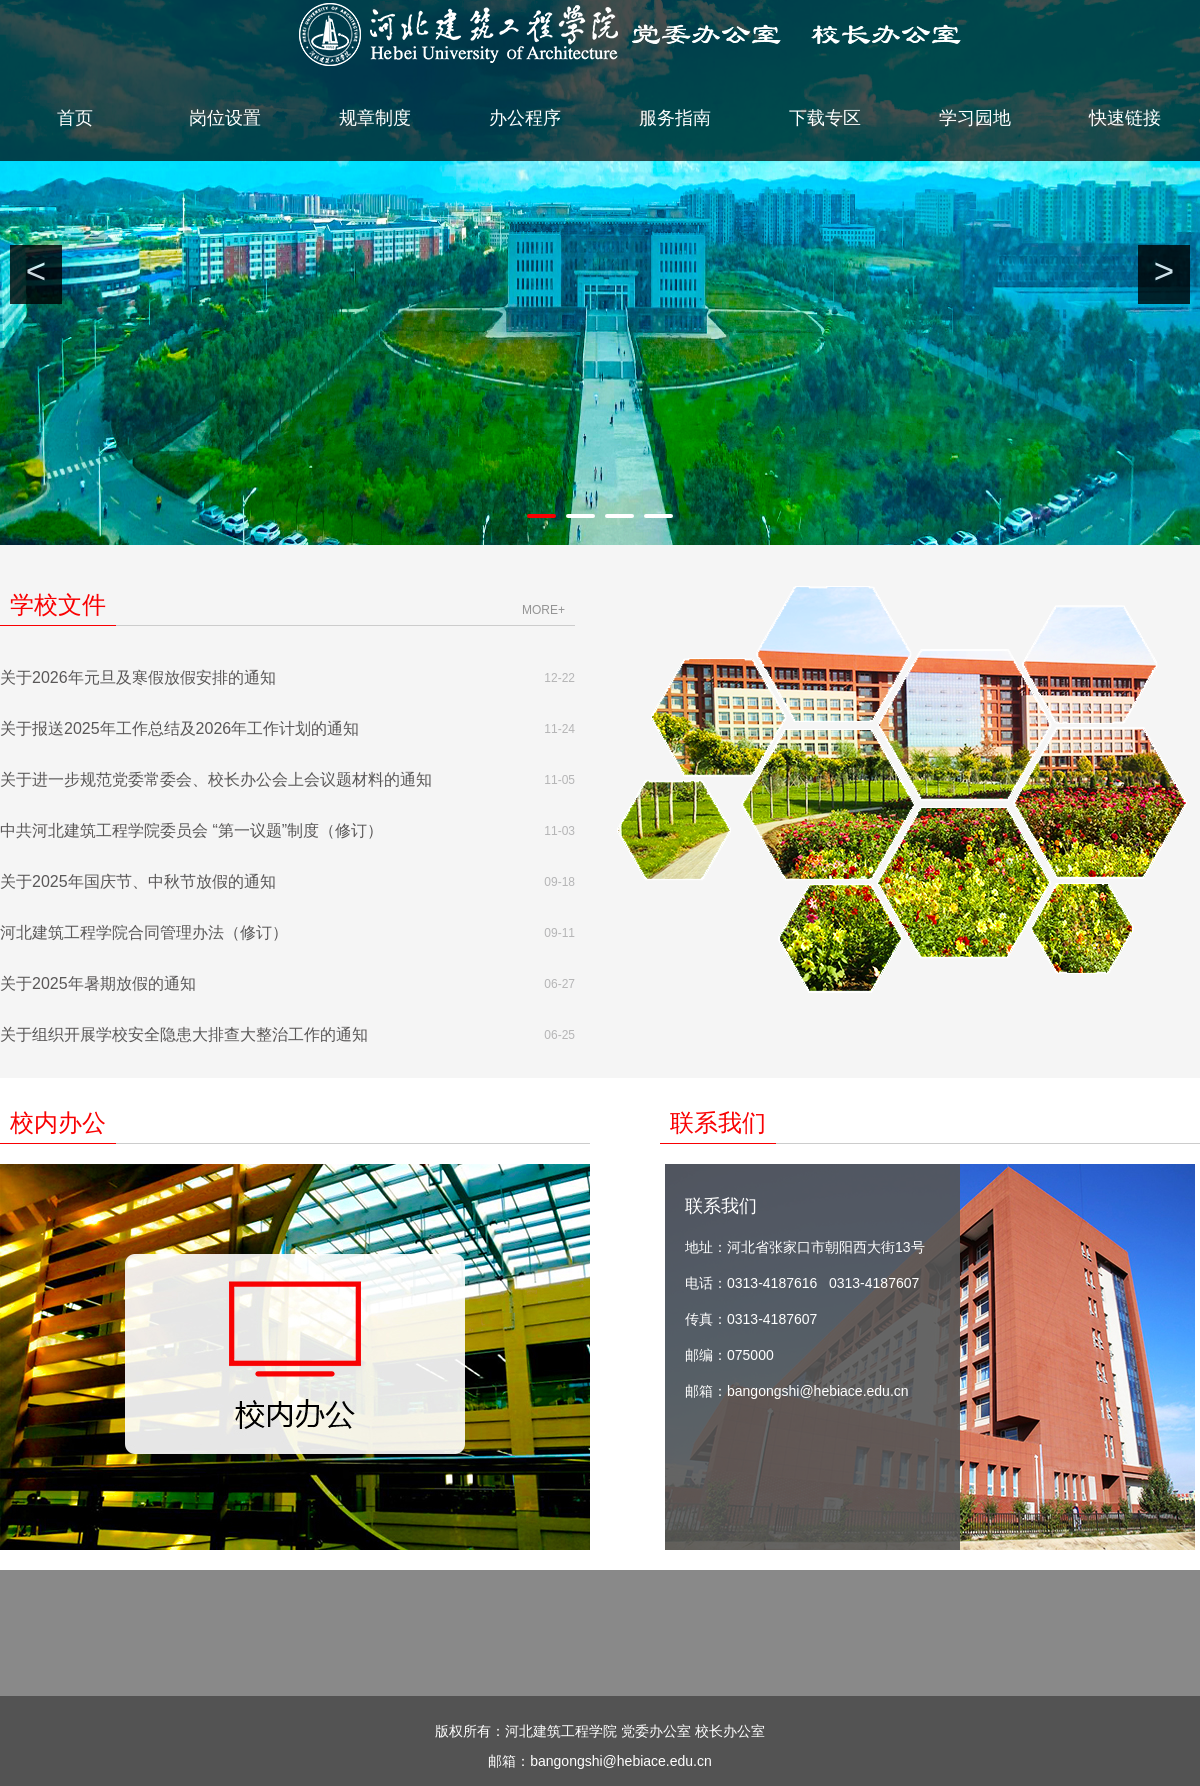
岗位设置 (225, 118)
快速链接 (1125, 118)
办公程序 (525, 118)
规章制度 (375, 118)
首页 (75, 118)
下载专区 (825, 118)
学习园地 (975, 118)
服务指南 (675, 118)
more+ (543, 610)
